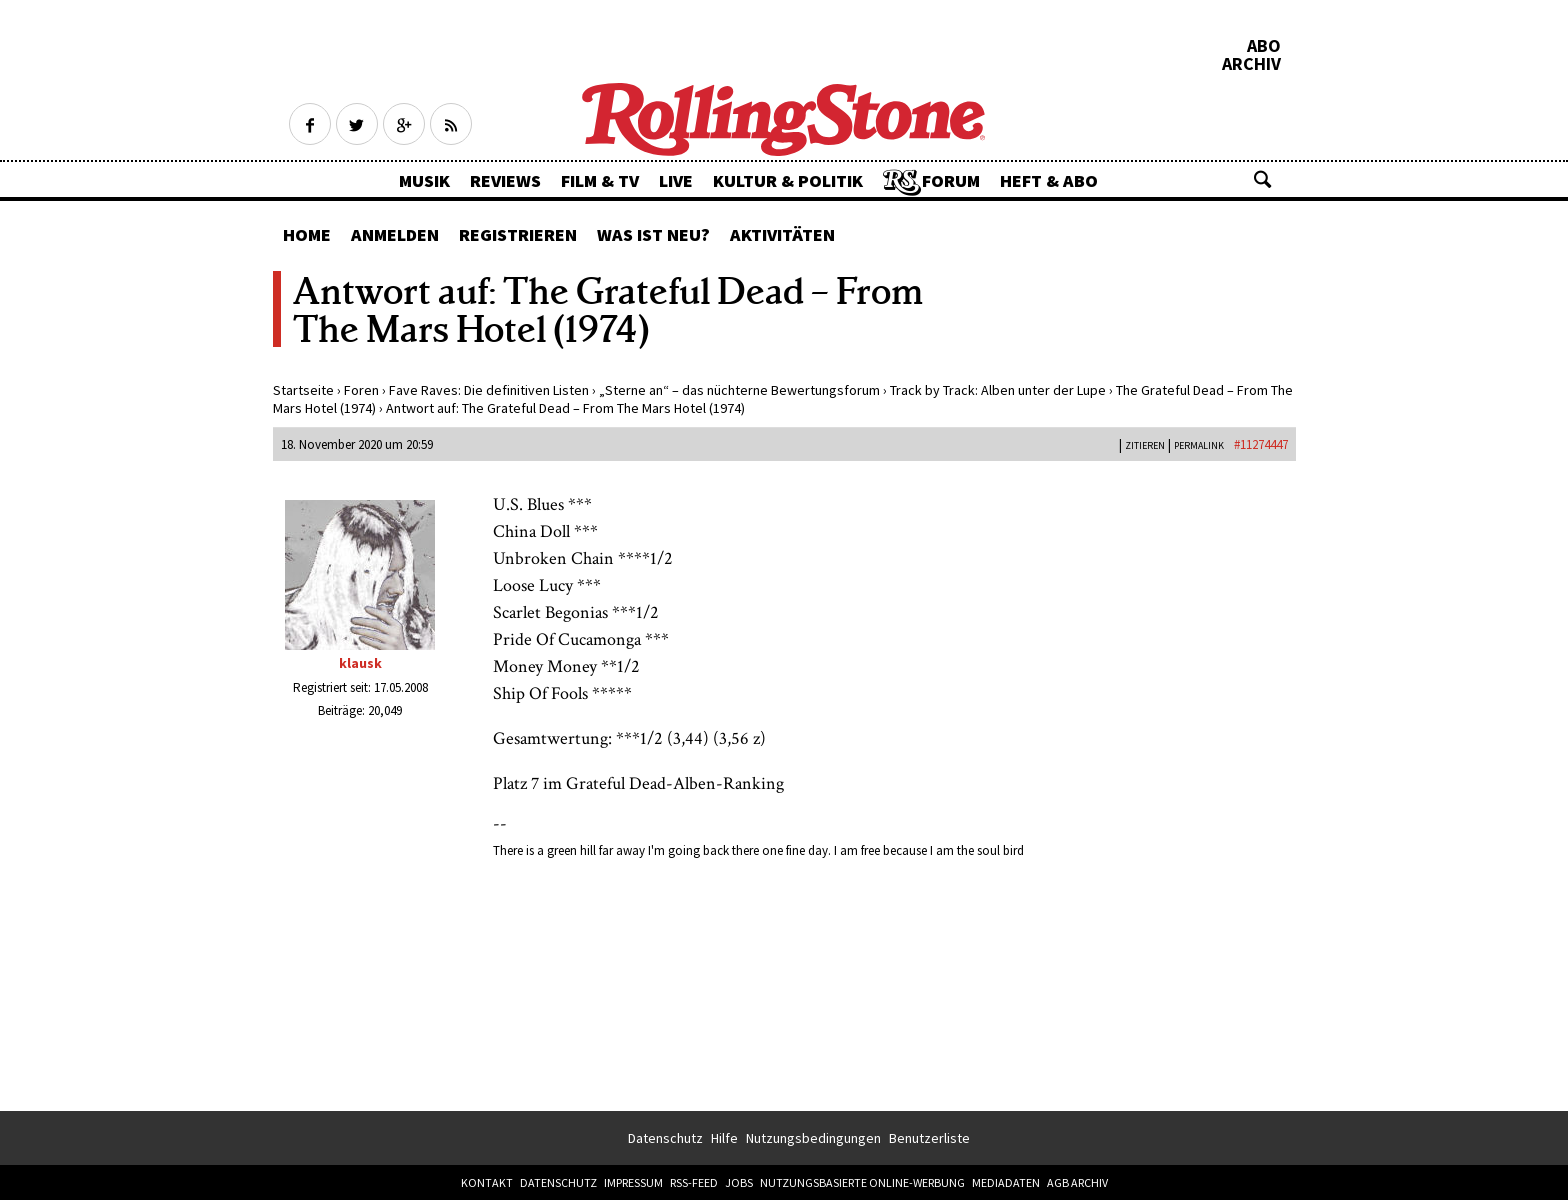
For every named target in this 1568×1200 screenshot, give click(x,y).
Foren (361, 390)
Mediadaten (1006, 1182)
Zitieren (1145, 445)
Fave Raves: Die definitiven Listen (489, 390)
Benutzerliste (929, 1138)
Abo (1264, 46)
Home (307, 234)
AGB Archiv (1077, 1182)
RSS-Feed (694, 1182)
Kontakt (487, 1182)
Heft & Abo (1049, 180)
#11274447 (1261, 444)
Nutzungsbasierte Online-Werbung (862, 1182)
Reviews (505, 180)
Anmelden (395, 234)
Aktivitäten (782, 234)
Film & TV (600, 180)
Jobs (739, 1182)
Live (676, 180)
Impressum (633, 1182)
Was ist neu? (653, 234)
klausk (360, 663)
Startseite (303, 390)
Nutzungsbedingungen (813, 1138)
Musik (424, 180)
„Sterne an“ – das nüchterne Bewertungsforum (739, 390)
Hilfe (724, 1138)
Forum (951, 180)
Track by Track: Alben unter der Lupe (998, 390)
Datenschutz (665, 1138)
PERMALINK (1199, 445)
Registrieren (518, 234)
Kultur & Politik (788, 180)
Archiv (1251, 64)
